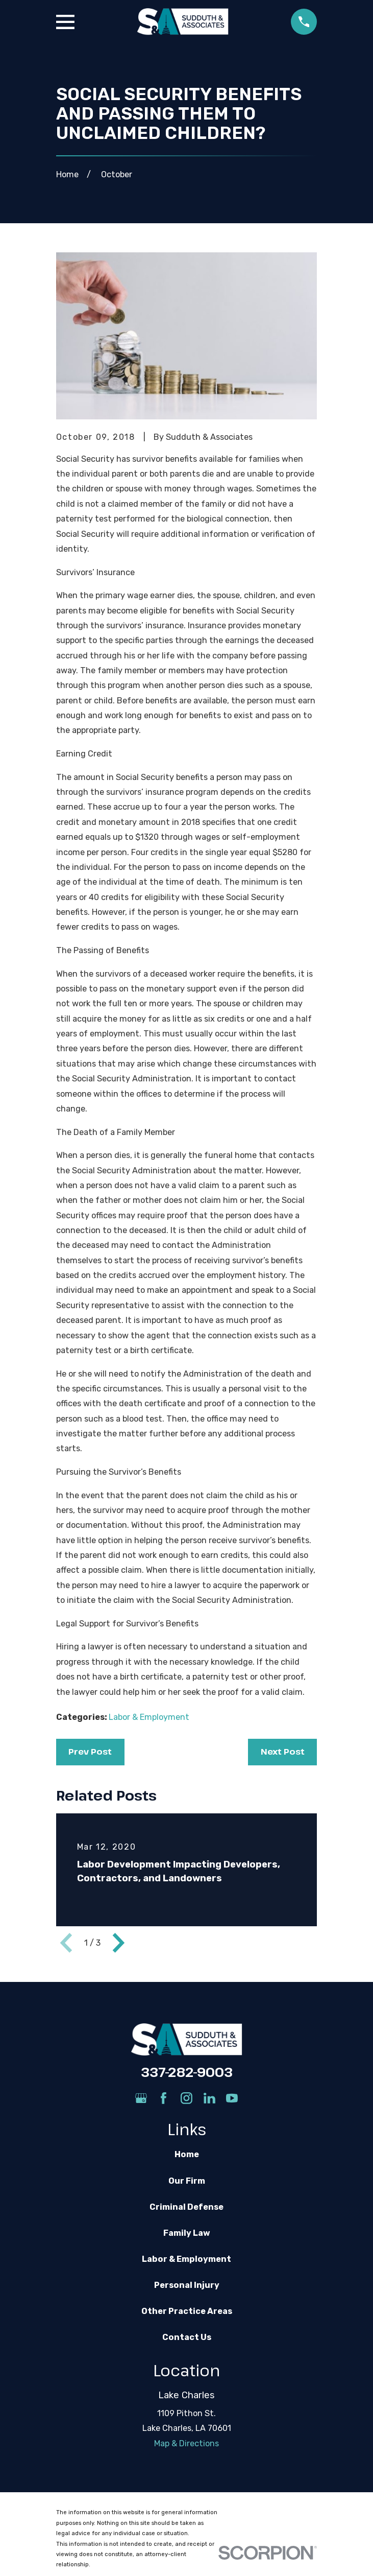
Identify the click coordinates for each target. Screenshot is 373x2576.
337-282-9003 (187, 2072)
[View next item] (119, 1943)
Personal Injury (186, 2285)
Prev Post (90, 1751)
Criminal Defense (186, 2207)
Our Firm (186, 2181)
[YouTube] (232, 2098)
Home (187, 2154)
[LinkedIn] (209, 2098)
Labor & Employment (149, 1717)
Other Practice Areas (186, 2311)
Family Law (186, 2233)
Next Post (283, 1751)
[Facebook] (163, 2098)
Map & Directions (186, 2443)
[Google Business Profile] (141, 2098)
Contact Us (186, 2337)
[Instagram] (186, 2098)
